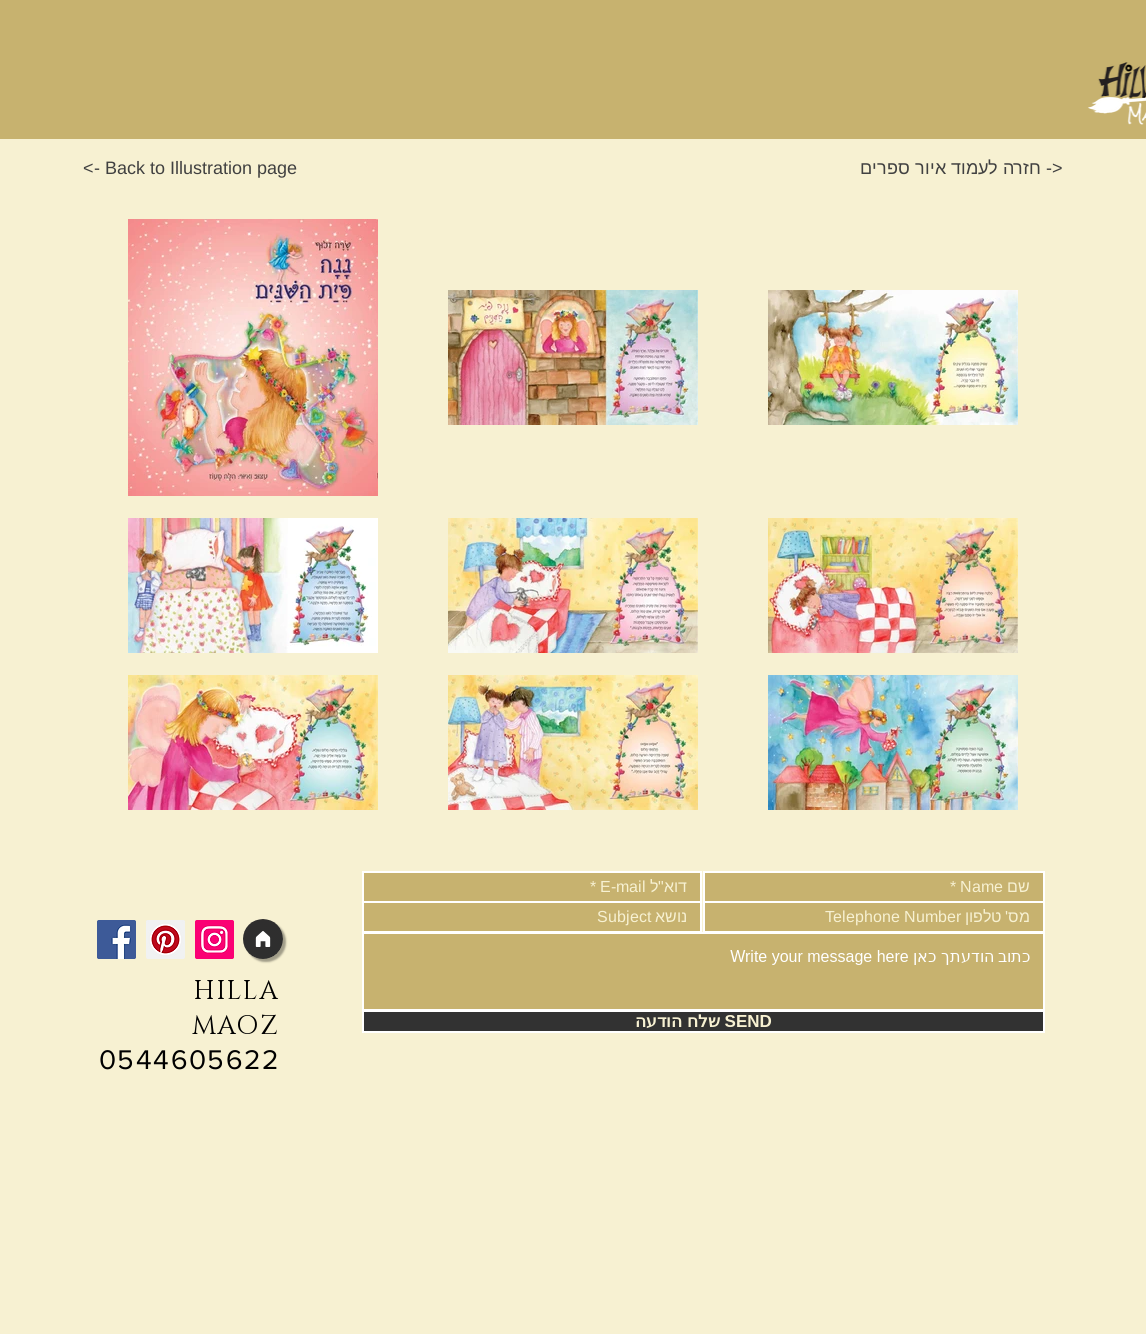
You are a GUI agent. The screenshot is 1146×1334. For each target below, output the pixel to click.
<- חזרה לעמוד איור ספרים (961, 168)
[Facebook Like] (220, 891)
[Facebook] (116, 939)
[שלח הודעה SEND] (703, 1021)
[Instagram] (214, 939)
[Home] (263, 939)
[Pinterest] (165, 939)
